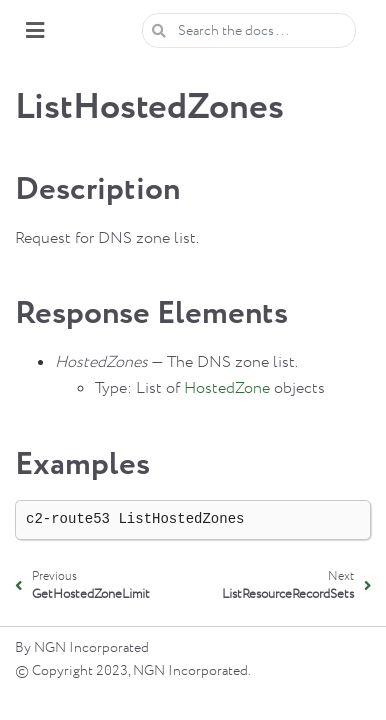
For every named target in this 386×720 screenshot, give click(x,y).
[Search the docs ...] (249, 30)
